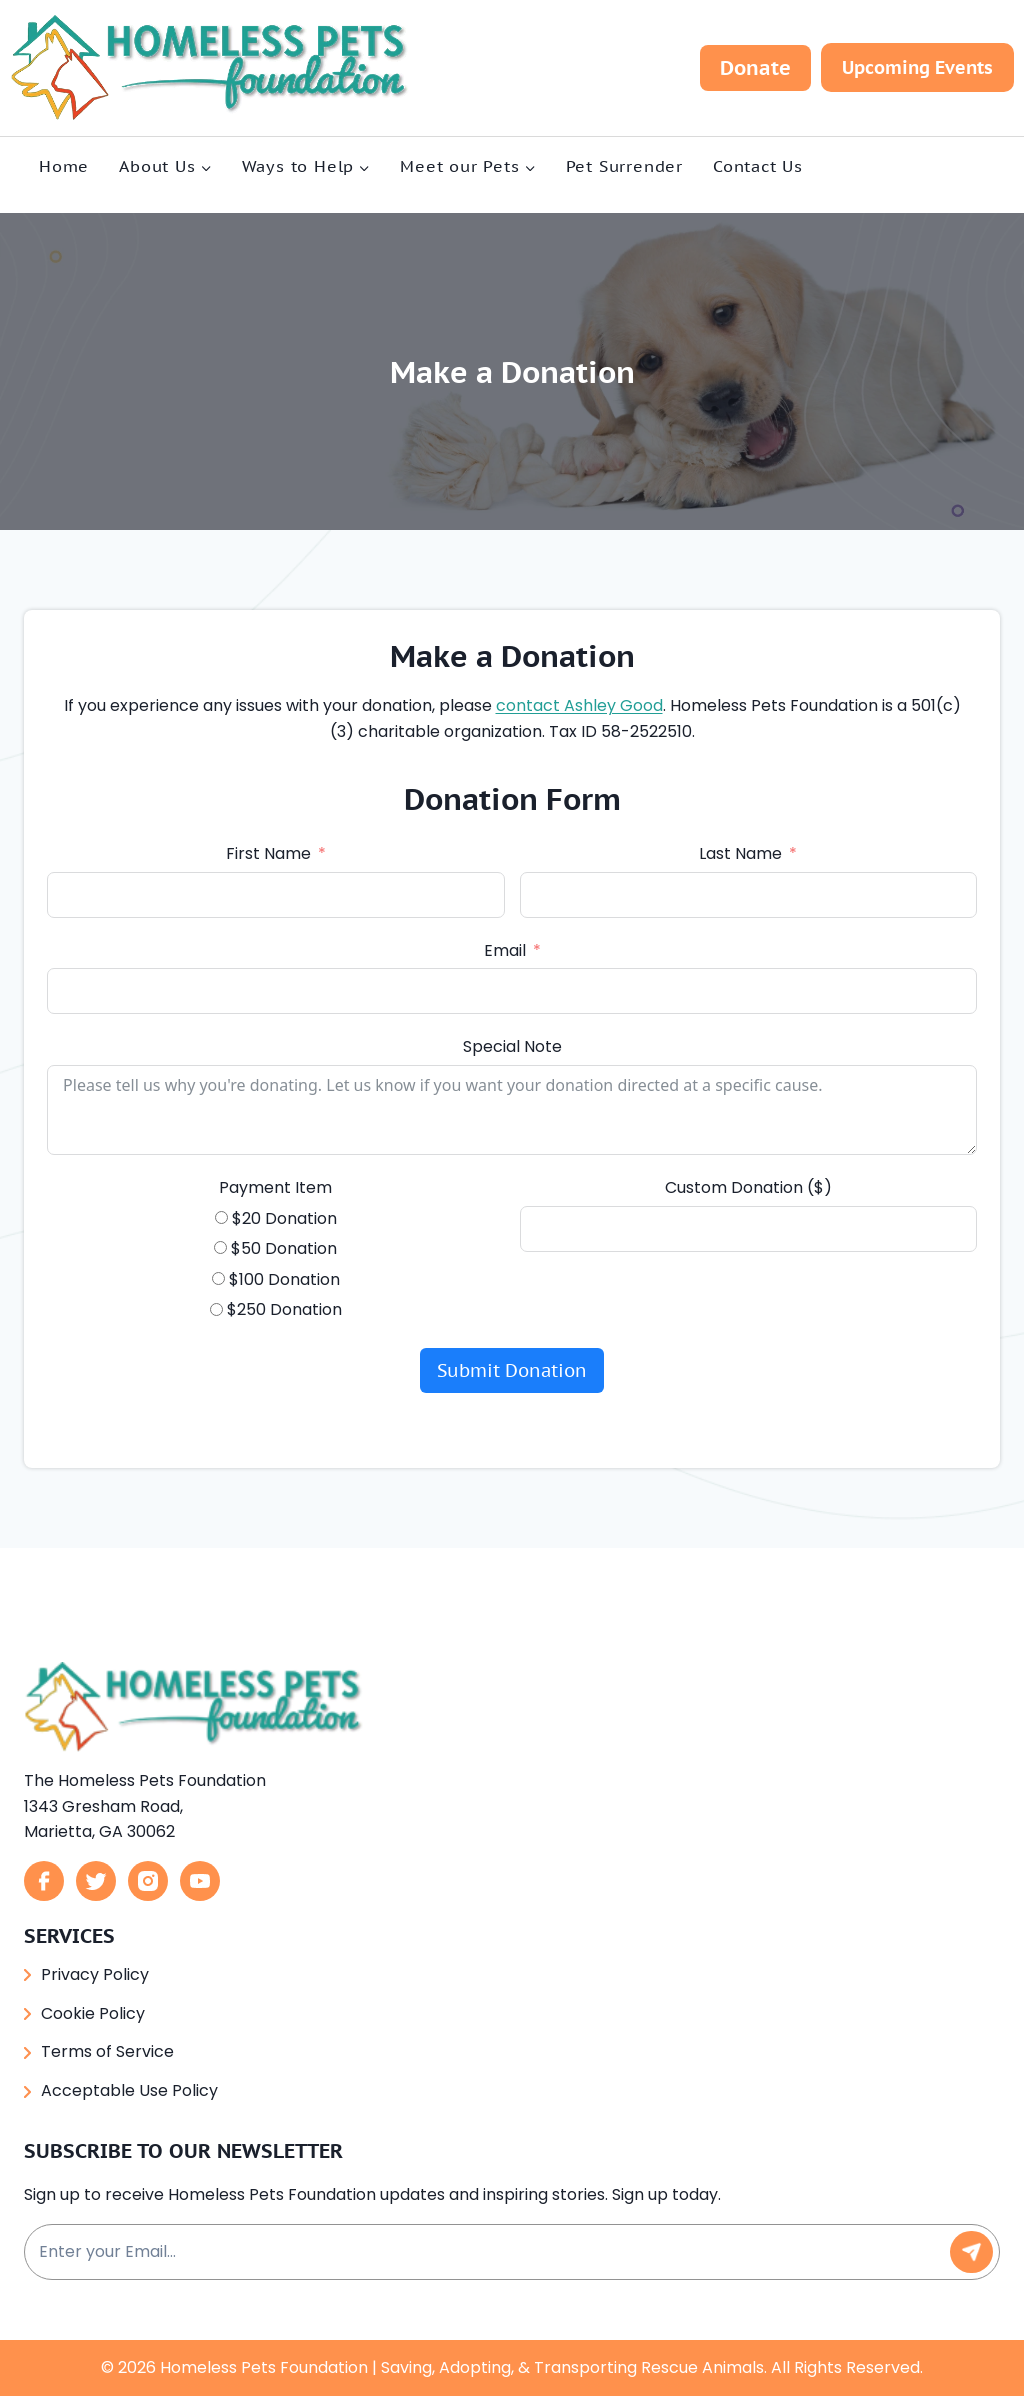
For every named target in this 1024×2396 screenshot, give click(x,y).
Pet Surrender (624, 166)
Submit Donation (512, 1371)
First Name (268, 854)
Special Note (512, 1047)
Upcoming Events (917, 67)
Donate (755, 68)
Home (64, 166)
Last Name (740, 854)
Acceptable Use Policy (129, 2090)
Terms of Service (107, 2051)
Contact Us (758, 166)
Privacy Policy (95, 1974)
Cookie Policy (93, 2013)
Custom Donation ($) (747, 1188)
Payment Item (276, 1188)
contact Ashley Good (606, 706)
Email (505, 951)
